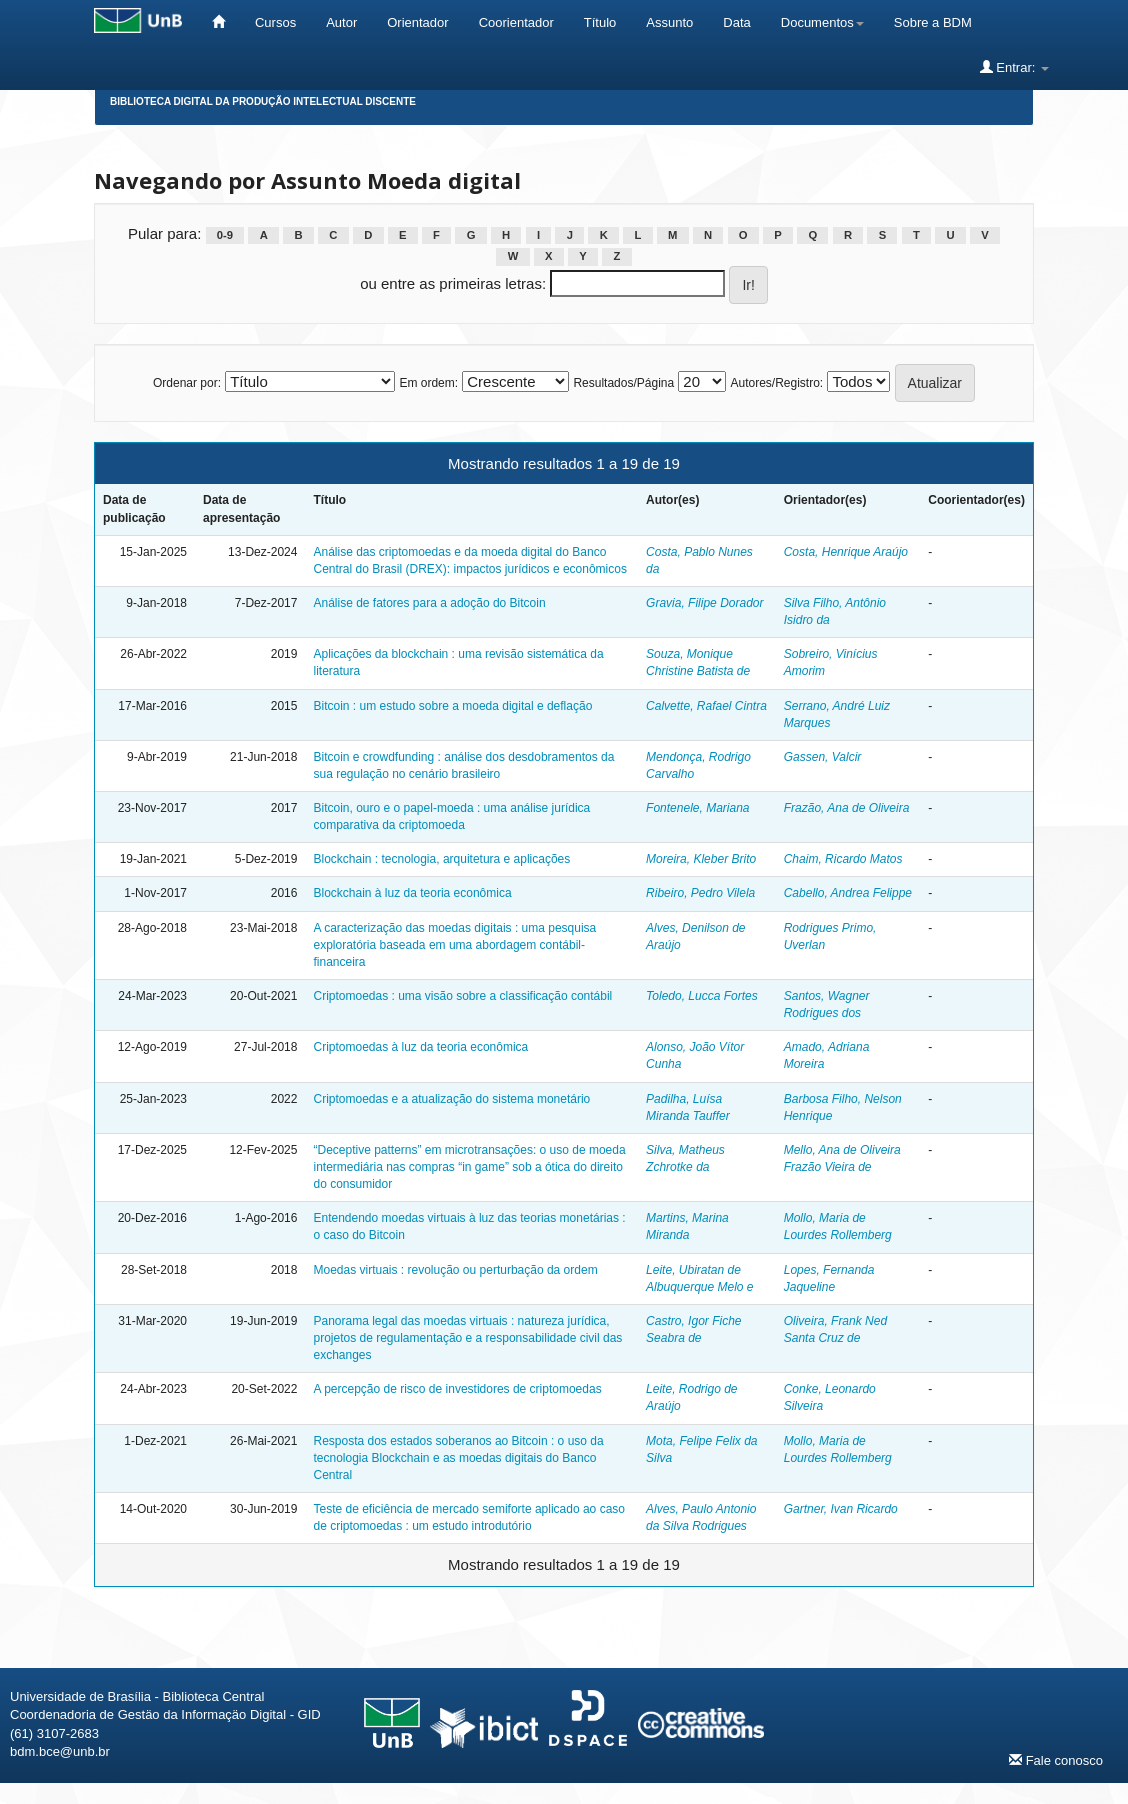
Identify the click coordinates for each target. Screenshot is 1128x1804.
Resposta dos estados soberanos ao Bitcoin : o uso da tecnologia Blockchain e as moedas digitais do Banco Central (458, 1458)
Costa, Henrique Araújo (846, 552)
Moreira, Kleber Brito (701, 859)
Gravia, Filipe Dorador (704, 603)
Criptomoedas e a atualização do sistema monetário (451, 1099)
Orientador (417, 22)
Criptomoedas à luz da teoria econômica (420, 1047)
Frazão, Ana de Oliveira (847, 808)
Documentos (822, 22)
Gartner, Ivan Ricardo (841, 1509)
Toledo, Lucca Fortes (702, 996)
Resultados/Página (623, 383)
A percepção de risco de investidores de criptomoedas (457, 1389)
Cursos (275, 22)
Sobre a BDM (933, 22)
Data (736, 22)
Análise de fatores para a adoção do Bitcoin (429, 603)
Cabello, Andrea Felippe (848, 893)
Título (600, 22)
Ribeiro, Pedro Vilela (700, 893)
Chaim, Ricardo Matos (843, 859)
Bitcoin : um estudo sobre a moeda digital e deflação (452, 706)
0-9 (225, 235)
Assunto (669, 22)
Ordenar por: (187, 383)
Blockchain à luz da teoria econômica (412, 893)
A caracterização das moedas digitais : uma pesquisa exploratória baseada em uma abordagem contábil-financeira (454, 945)
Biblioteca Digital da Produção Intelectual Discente (263, 101)
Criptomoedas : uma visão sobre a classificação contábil (462, 996)
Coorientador (516, 22)
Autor (341, 22)
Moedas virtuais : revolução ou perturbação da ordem (455, 1270)
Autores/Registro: (776, 383)
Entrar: (1014, 67)
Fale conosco (1056, 1760)
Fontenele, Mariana (697, 808)
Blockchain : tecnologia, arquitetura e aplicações (441, 859)
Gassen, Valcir (823, 757)
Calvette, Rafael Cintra (706, 706)
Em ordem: (428, 383)
